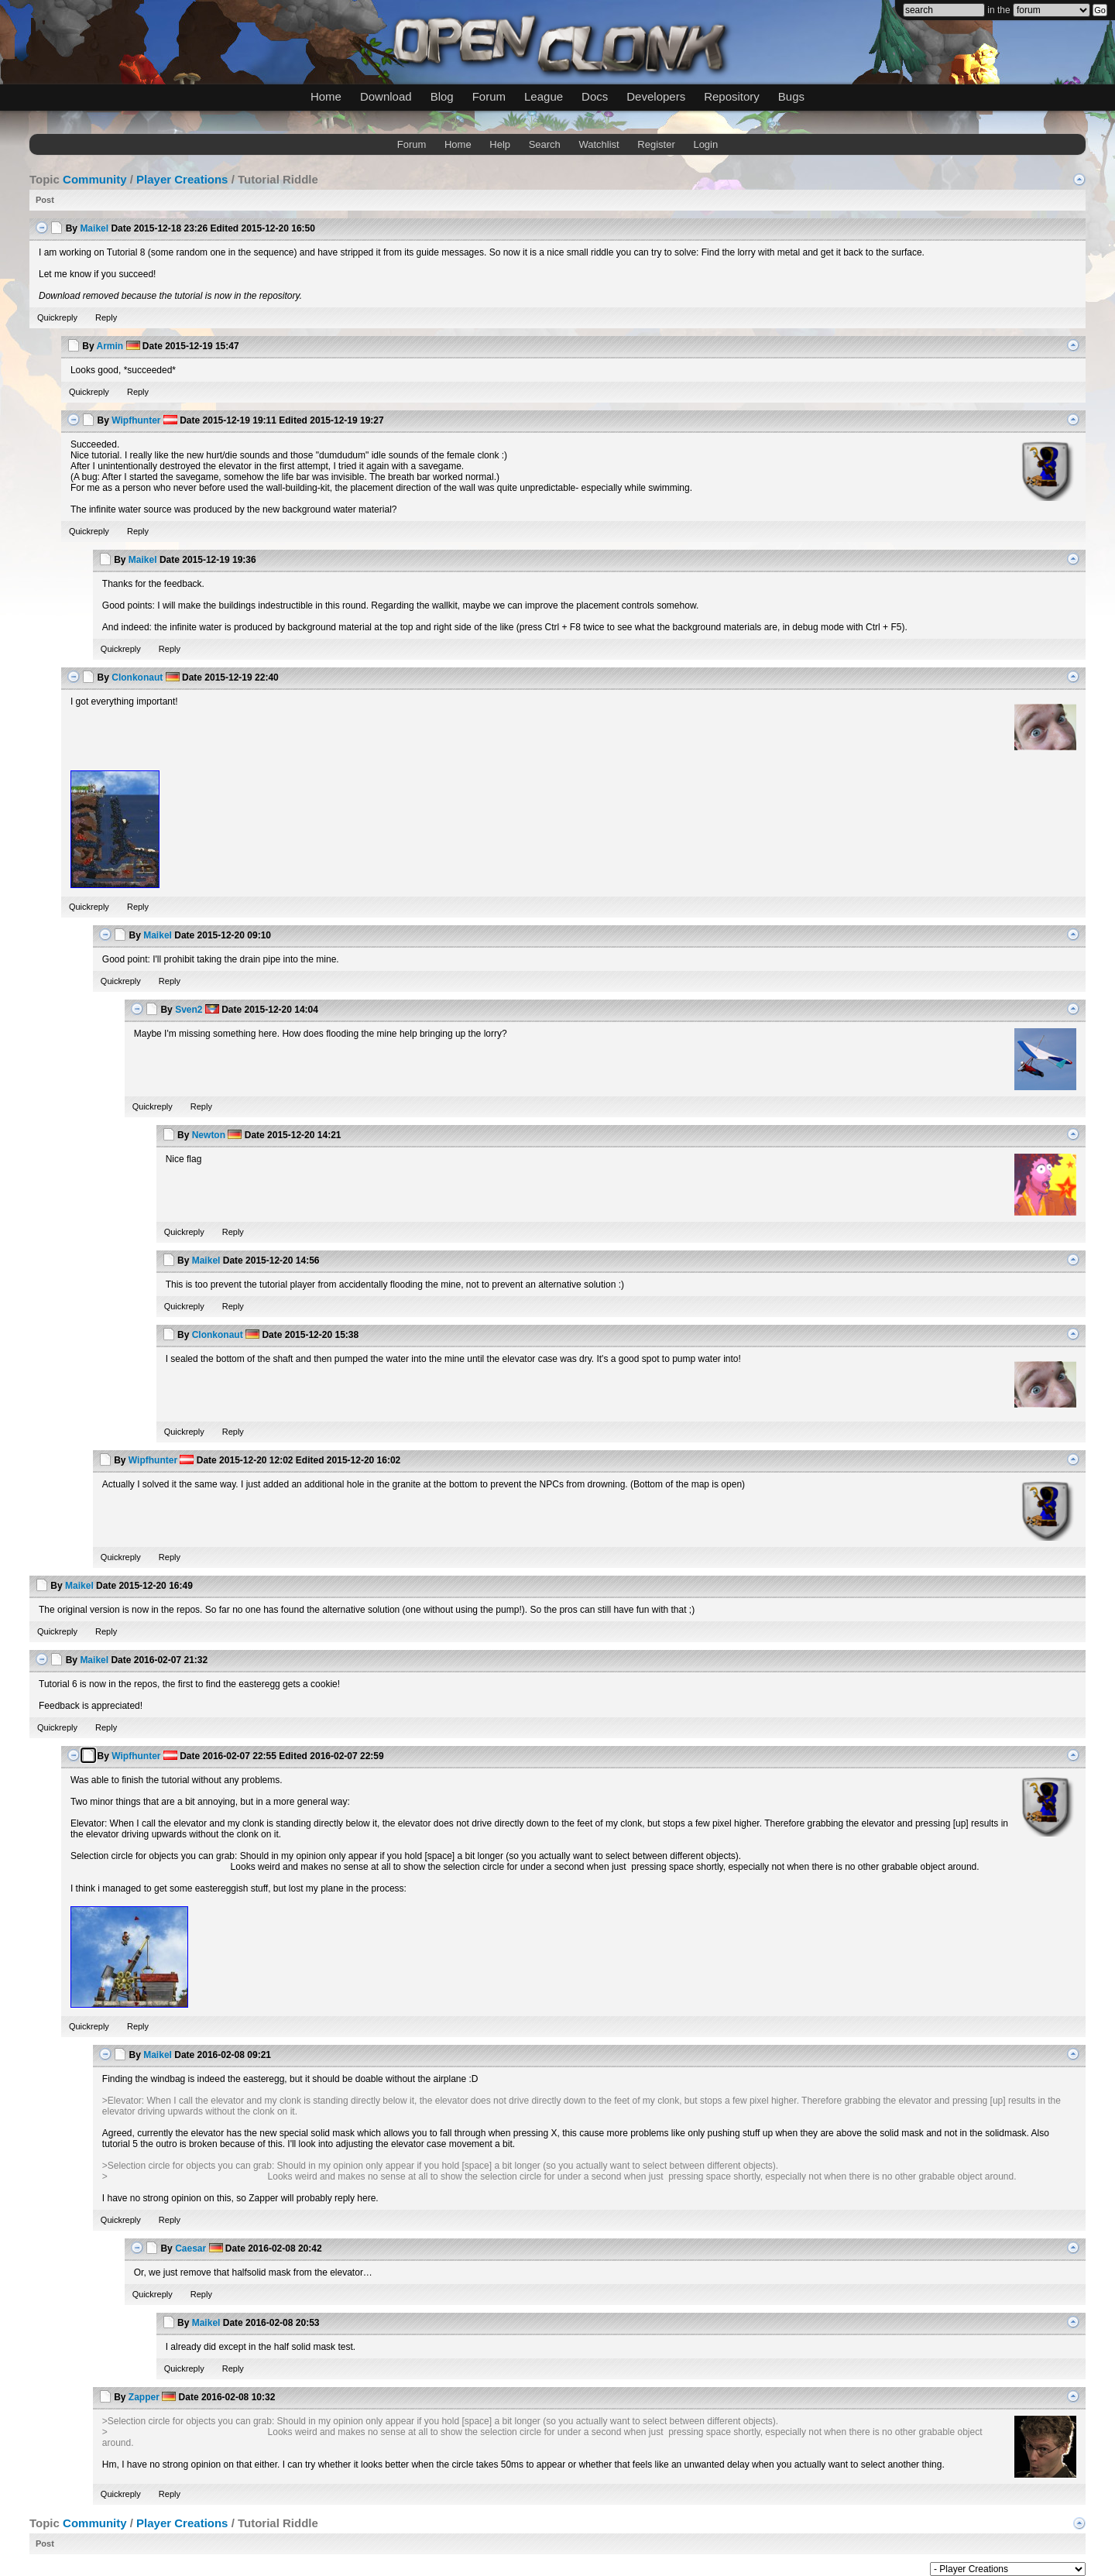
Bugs (791, 96)
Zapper (144, 2397)
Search (545, 144)
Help (499, 144)
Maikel (94, 228)
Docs (595, 96)
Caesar (190, 2248)
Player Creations (182, 179)
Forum (489, 96)
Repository (732, 96)
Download (386, 96)
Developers (655, 96)
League (543, 96)
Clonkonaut (137, 677)
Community (95, 179)
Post (45, 199)
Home (325, 96)
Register (655, 144)
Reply (106, 317)
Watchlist (598, 144)
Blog (442, 96)
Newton (208, 1135)
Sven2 (188, 1009)
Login (705, 144)
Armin (109, 346)
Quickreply (57, 317)
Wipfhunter (136, 420)
